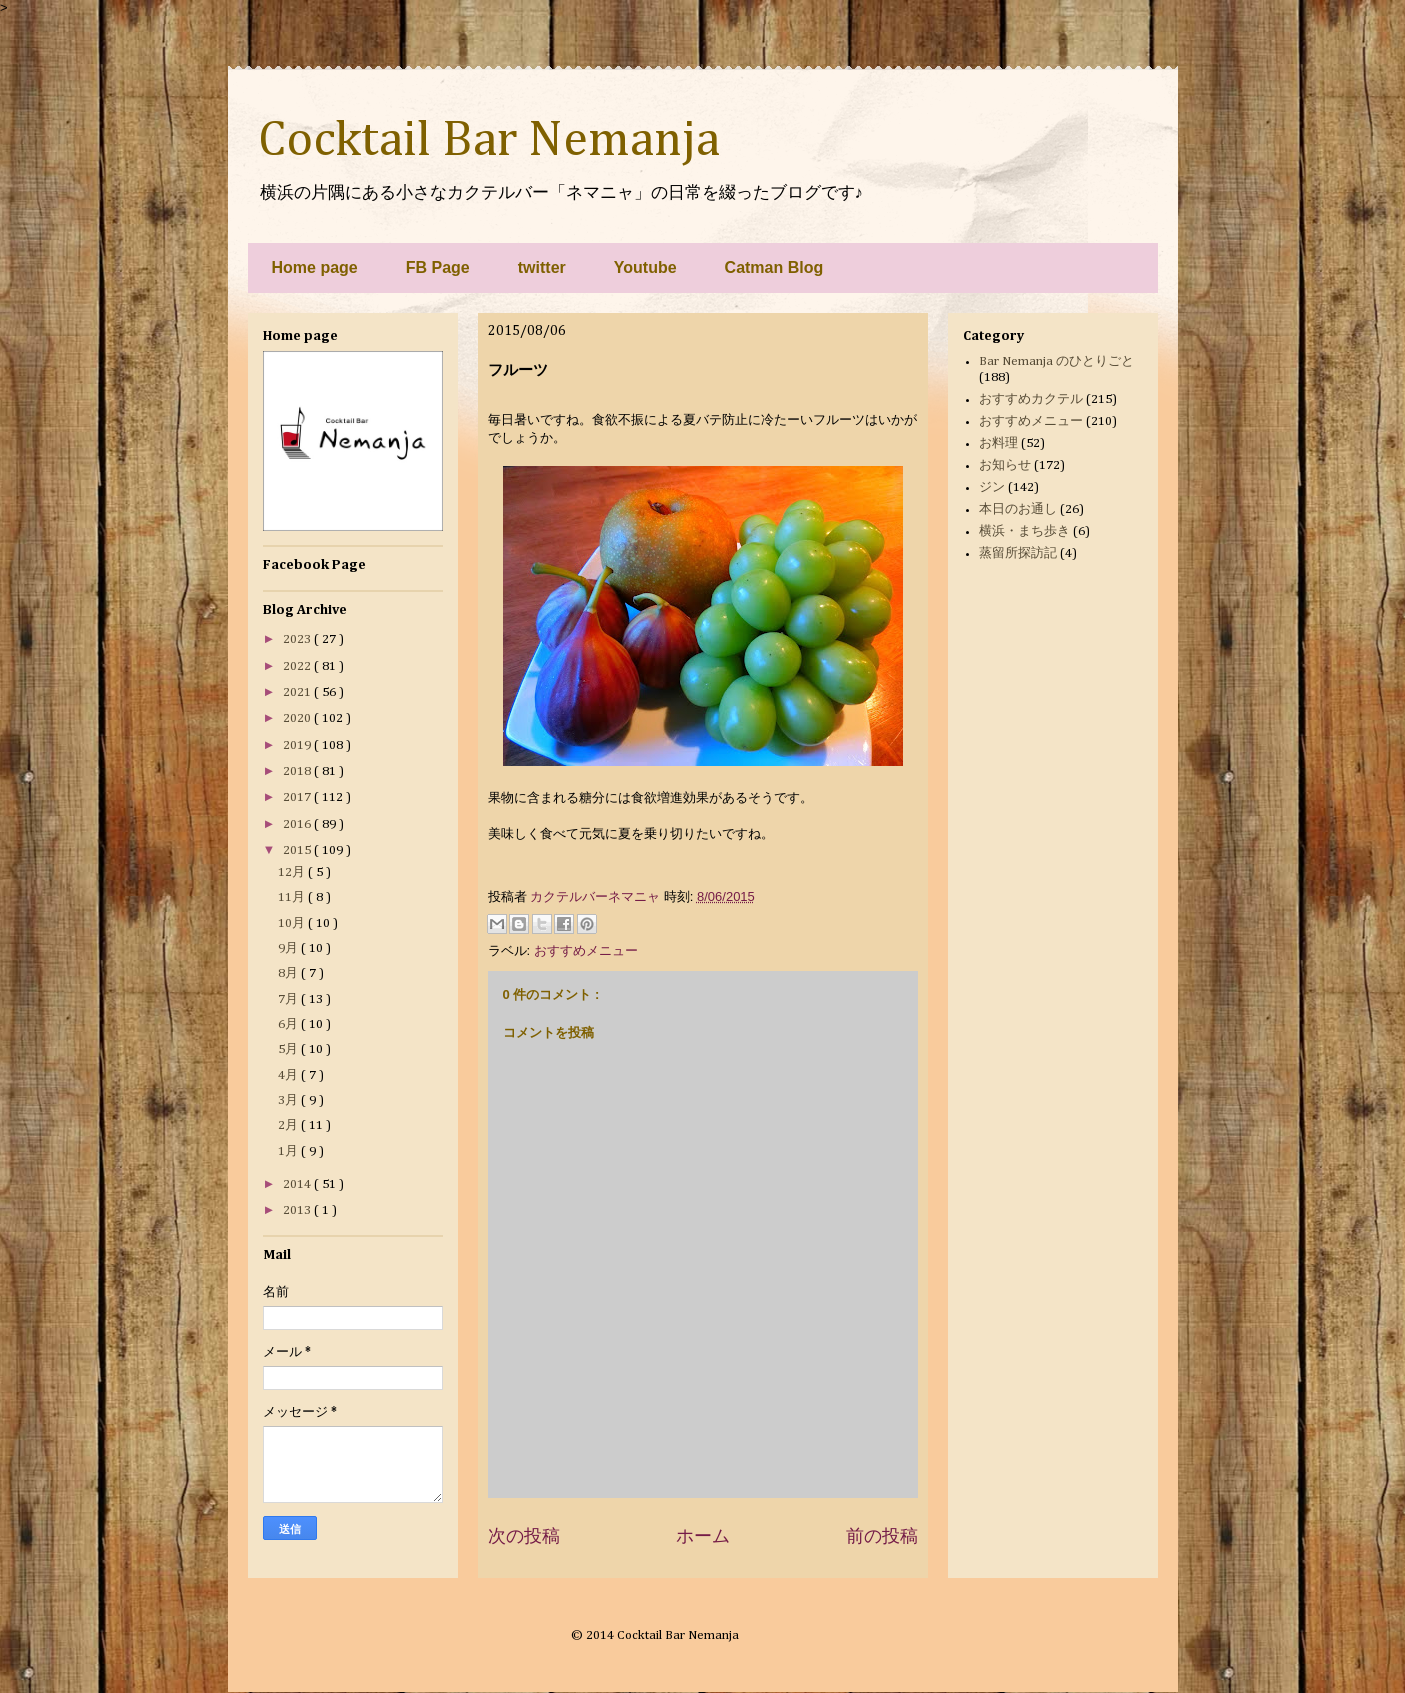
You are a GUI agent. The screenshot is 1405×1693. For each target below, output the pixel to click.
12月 (293, 872)
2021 (298, 692)
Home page (315, 267)
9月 (289, 948)
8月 (289, 973)
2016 (298, 824)
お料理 (998, 443)
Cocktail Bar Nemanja (489, 141)
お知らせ (1005, 465)
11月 (293, 897)
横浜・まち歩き (1024, 531)
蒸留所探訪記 (1018, 553)
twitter (542, 267)
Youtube (645, 267)
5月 (289, 1049)
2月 (289, 1125)
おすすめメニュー (586, 950)
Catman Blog (774, 267)
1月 (289, 1151)
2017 (298, 797)
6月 (289, 1024)
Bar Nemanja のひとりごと (1056, 361)
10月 (293, 923)
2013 (298, 1210)
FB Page (438, 267)
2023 (298, 639)
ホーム (703, 1536)
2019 (298, 745)
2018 (298, 771)
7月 (289, 999)
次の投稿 (524, 1536)
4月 (289, 1075)
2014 (298, 1184)
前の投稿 (882, 1536)
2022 (298, 666)
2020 (298, 718)
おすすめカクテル (1031, 399)
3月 (289, 1100)
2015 (298, 850)
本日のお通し (1018, 509)
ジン (992, 487)
